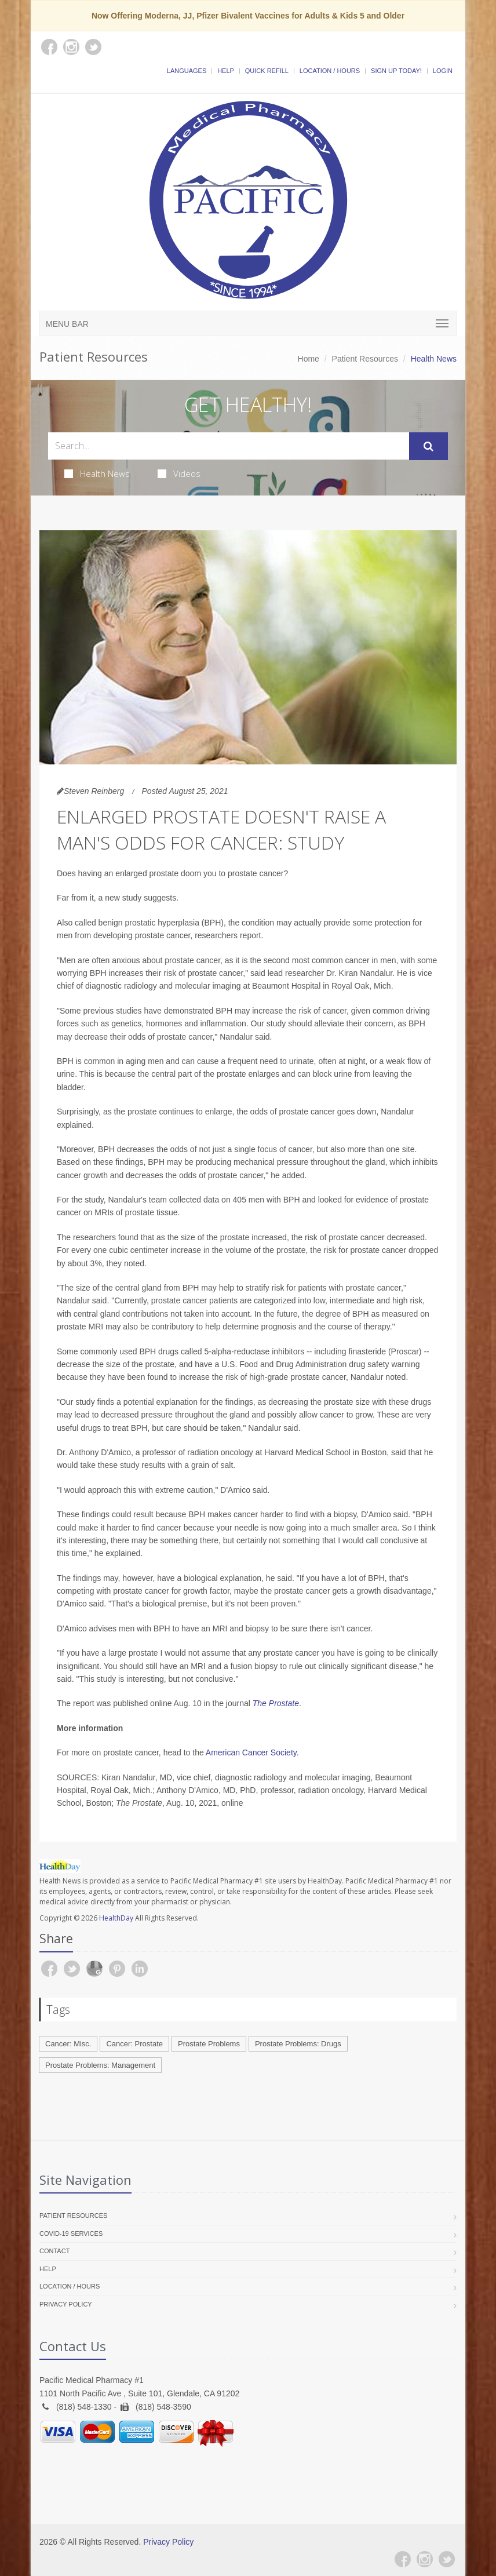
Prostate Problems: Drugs (298, 2043)
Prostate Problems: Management (100, 2065)
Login (443, 70)
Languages (186, 70)
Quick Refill (267, 70)
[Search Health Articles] (228, 446)
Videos (179, 473)
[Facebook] (403, 2559)
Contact (54, 2250)
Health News (97, 473)
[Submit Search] (428, 446)
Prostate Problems (209, 2043)
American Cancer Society (251, 1752)
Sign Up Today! (396, 70)
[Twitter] (447, 2559)
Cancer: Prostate (134, 2043)
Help (225, 70)
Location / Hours (330, 70)
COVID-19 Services (71, 2233)
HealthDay (116, 1918)
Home (308, 358)
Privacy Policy (65, 2304)
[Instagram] (425, 2559)
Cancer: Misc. (68, 2043)
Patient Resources (365, 358)
